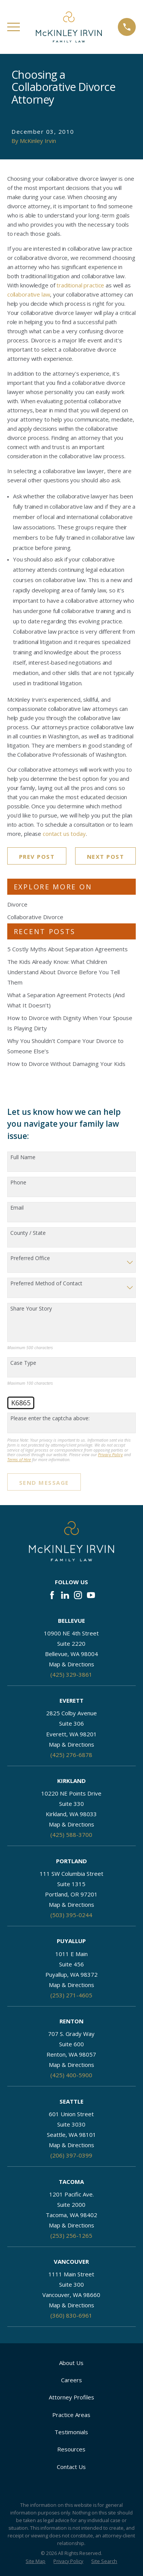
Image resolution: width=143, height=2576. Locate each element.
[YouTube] (91, 1595)
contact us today (64, 833)
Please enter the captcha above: (50, 1418)
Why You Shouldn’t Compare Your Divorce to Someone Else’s (65, 1046)
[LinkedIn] (65, 1595)
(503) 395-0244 (71, 1915)
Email (17, 1208)
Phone (18, 1182)
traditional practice (80, 285)
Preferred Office (30, 1258)
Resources (71, 2449)
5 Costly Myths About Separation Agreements (67, 949)
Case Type (23, 1363)
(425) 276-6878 (71, 1754)
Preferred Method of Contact (46, 1283)
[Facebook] (52, 1595)
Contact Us (71, 2467)
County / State (28, 1233)
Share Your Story (31, 1309)
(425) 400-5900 (71, 2075)
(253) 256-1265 (71, 2235)
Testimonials (71, 2432)
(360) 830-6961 (71, 2315)
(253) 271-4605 (71, 1995)
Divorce (17, 904)
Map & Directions (71, 1664)
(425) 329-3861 (71, 1674)
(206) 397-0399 (71, 2155)
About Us (71, 2363)
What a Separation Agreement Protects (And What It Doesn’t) (66, 1000)
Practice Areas (71, 2415)
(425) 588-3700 (71, 1834)
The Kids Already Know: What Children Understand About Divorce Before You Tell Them (63, 972)
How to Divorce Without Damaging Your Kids (66, 1063)
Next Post (105, 856)
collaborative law (28, 294)
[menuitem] (35, 2561)
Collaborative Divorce (35, 917)
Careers (71, 2380)
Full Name (22, 1157)
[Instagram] (78, 1595)
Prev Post (37, 856)
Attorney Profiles (71, 2397)
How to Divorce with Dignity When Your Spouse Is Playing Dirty (69, 1023)
